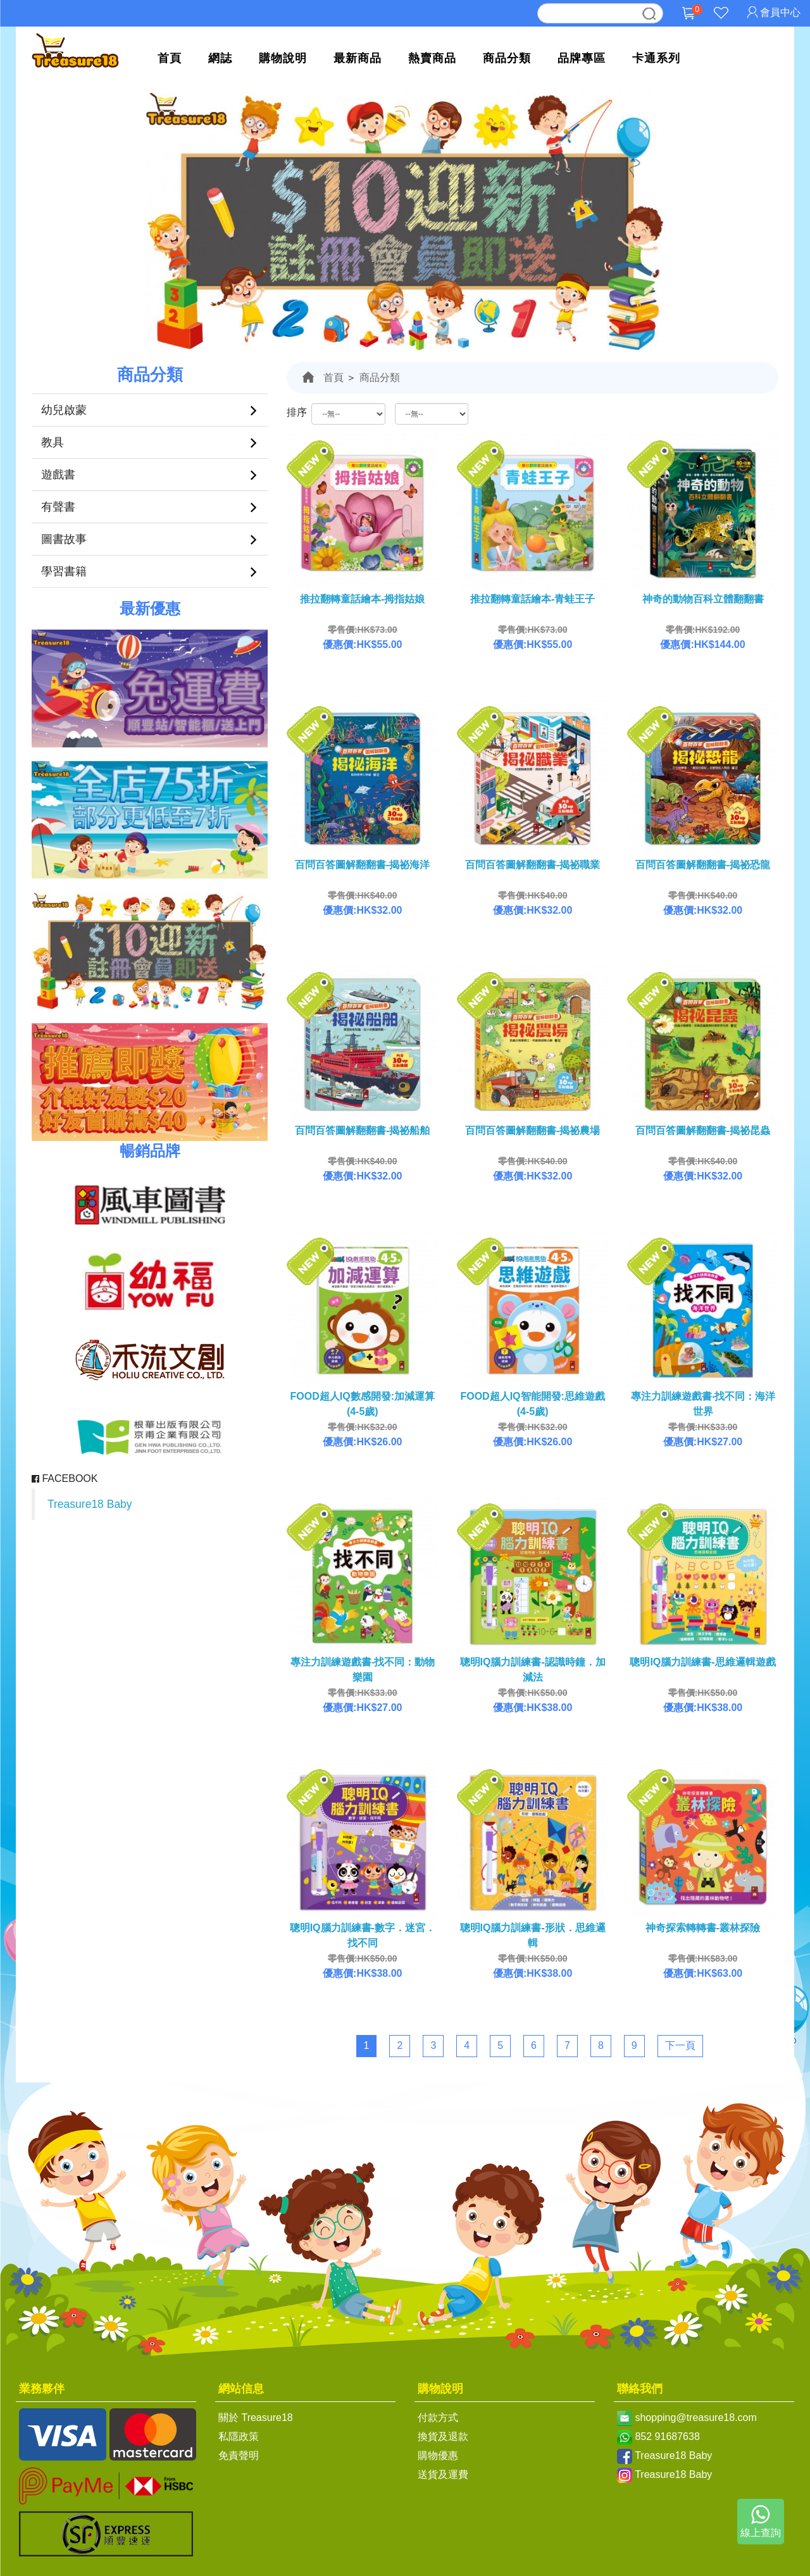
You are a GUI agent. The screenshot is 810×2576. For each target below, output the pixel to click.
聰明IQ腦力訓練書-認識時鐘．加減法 (533, 1670)
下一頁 (680, 2045)
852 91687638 (667, 2436)
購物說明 (283, 58)
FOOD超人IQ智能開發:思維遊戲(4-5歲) (532, 1404)
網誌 (220, 58)
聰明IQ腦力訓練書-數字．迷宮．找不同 (362, 1935)
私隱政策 (238, 2436)
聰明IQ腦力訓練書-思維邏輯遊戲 (702, 1662)
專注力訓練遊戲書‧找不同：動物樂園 (362, 1670)
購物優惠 (438, 2455)
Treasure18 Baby (89, 1504)
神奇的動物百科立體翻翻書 (703, 599)
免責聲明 (238, 2455)
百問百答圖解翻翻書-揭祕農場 (532, 1130)
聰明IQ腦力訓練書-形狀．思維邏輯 (533, 1935)
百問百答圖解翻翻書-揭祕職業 (532, 864)
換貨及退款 (443, 2436)
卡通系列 (656, 58)
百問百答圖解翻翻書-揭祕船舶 (362, 1130)
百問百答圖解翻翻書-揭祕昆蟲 (702, 1130)
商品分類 (507, 58)
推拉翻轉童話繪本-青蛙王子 (532, 599)
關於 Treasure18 (255, 2417)
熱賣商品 (432, 58)
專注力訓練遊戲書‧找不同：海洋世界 (703, 1404)
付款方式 (438, 2417)
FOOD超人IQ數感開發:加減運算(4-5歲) (362, 1404)
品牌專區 (582, 58)
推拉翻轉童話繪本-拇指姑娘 (362, 599)
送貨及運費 (443, 2474)
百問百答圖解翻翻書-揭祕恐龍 (702, 864)
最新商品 (357, 58)
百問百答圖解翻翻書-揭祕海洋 (362, 864)
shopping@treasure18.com (695, 2417)
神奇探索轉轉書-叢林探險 (702, 1927)
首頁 (170, 58)
